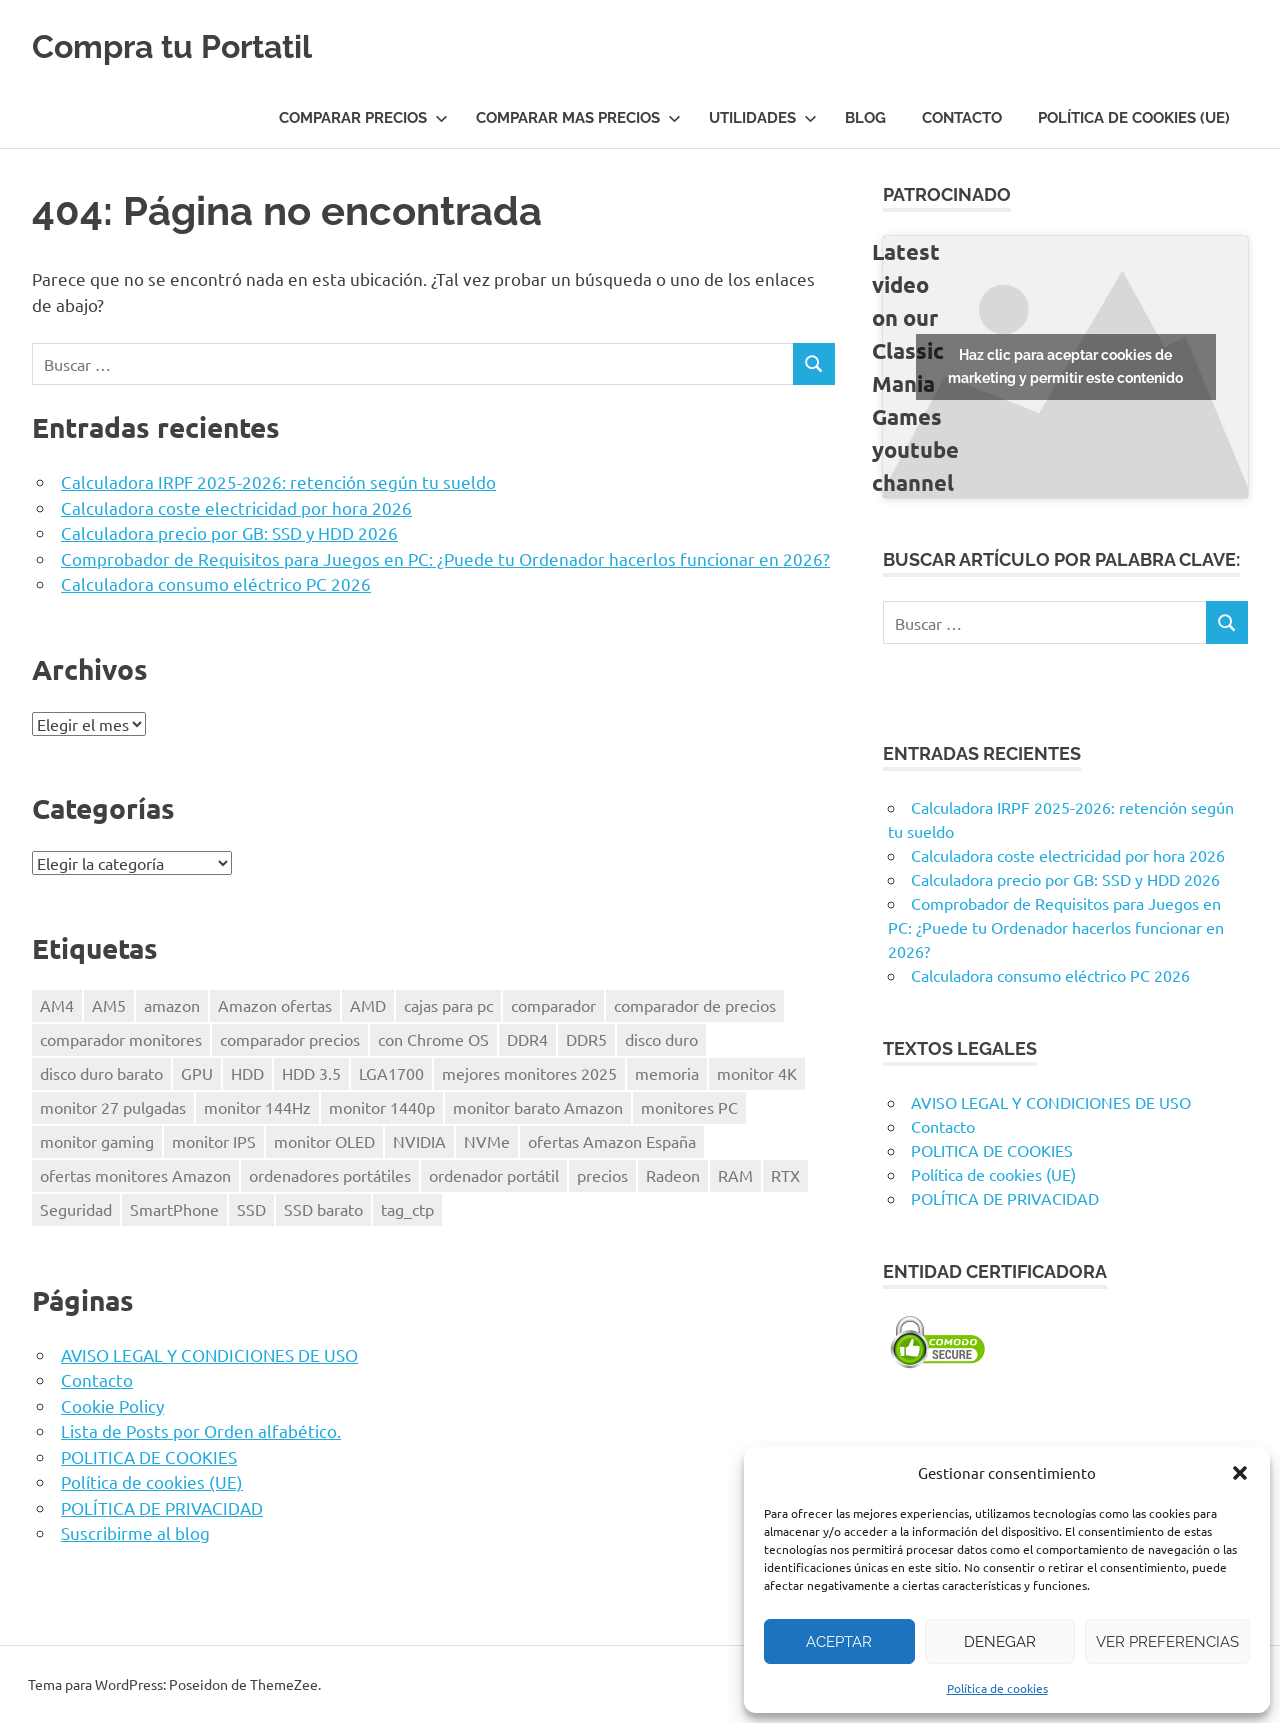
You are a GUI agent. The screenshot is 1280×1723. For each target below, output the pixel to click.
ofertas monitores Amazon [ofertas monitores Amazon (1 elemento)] (135, 1175)
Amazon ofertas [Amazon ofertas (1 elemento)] (275, 1005)
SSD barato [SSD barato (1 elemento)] (323, 1209)
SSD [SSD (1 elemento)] (251, 1209)
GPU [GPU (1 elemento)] (197, 1073)
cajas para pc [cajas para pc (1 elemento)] (448, 1005)
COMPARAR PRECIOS (363, 118)
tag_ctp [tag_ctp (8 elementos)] (407, 1209)
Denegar (1000, 1642)
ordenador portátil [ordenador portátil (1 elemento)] (494, 1175)
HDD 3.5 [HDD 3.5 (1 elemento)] (311, 1073)
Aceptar (839, 1642)
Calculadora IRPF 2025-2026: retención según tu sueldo (278, 481)
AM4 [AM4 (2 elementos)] (57, 1005)
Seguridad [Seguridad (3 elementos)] (76, 1209)
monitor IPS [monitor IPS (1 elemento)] (214, 1141)
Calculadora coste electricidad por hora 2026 (236, 507)
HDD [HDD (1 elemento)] (247, 1073)
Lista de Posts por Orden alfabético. (201, 1430)
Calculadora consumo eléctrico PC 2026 (216, 583)
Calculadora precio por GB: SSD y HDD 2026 (229, 532)
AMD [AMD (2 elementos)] (368, 1005)
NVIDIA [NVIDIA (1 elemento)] (419, 1141)
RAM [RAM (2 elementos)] (735, 1175)
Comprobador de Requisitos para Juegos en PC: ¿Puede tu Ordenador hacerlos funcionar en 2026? (445, 558)
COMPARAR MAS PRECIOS (578, 118)
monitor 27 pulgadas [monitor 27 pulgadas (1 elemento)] (113, 1107)
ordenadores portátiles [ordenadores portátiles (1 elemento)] (330, 1175)
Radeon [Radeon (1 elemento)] (673, 1175)
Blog (865, 118)
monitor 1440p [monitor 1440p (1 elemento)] (382, 1107)
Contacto (962, 118)
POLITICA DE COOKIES (149, 1456)
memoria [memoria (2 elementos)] (667, 1073)
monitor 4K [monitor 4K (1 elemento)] (757, 1073)
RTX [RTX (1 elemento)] (785, 1175)
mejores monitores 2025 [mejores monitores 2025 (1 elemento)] (529, 1073)
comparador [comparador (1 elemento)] (553, 1005)
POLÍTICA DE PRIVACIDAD (162, 1507)
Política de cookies (997, 1688)
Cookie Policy (112, 1405)
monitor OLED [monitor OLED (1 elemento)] (324, 1141)
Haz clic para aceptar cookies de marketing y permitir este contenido (1065, 366)
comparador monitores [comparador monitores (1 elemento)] (121, 1039)
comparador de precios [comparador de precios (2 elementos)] (695, 1005)
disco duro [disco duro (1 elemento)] (661, 1039)
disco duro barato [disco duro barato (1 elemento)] (101, 1073)
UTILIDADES (763, 118)
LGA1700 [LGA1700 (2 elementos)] (391, 1073)
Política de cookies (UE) (1134, 118)
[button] (1240, 1473)
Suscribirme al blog (135, 1532)
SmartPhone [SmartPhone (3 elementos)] (174, 1209)
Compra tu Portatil (200, 44)
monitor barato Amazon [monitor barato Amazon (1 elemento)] (538, 1107)
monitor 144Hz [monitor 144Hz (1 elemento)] (257, 1107)
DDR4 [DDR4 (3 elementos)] (527, 1039)
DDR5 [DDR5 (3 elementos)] (586, 1039)
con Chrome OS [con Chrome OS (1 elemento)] (433, 1039)
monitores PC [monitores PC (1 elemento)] (689, 1107)
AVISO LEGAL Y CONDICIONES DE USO (209, 1354)
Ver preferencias (1167, 1642)
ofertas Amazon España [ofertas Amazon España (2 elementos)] (612, 1141)
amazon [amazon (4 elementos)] (172, 1005)
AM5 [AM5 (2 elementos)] (109, 1005)
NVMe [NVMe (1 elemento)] (487, 1141)
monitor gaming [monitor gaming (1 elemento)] (97, 1141)
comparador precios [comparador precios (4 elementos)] (290, 1039)
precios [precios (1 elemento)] (602, 1175)
